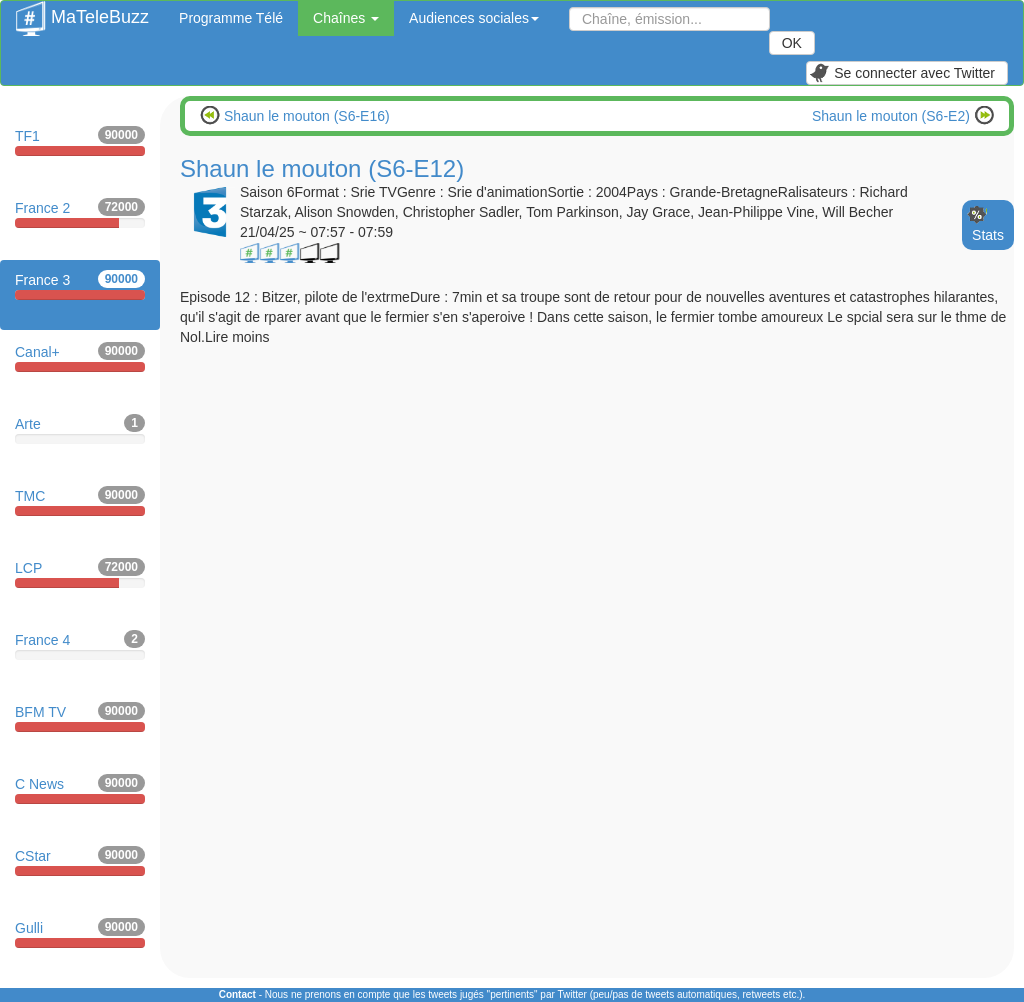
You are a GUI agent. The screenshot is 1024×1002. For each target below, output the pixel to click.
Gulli (80, 933)
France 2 (80, 213)
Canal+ (80, 357)
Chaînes (346, 18)
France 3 (80, 285)
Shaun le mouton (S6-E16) (305, 116)
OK (792, 43)
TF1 (80, 141)
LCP (80, 573)
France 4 (80, 645)
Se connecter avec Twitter (902, 73)
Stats (988, 235)
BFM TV (80, 717)
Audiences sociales (474, 18)
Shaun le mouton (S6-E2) (893, 116)
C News (80, 789)
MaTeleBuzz (82, 11)
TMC (80, 501)
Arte (80, 429)
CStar (80, 861)
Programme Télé (231, 18)
